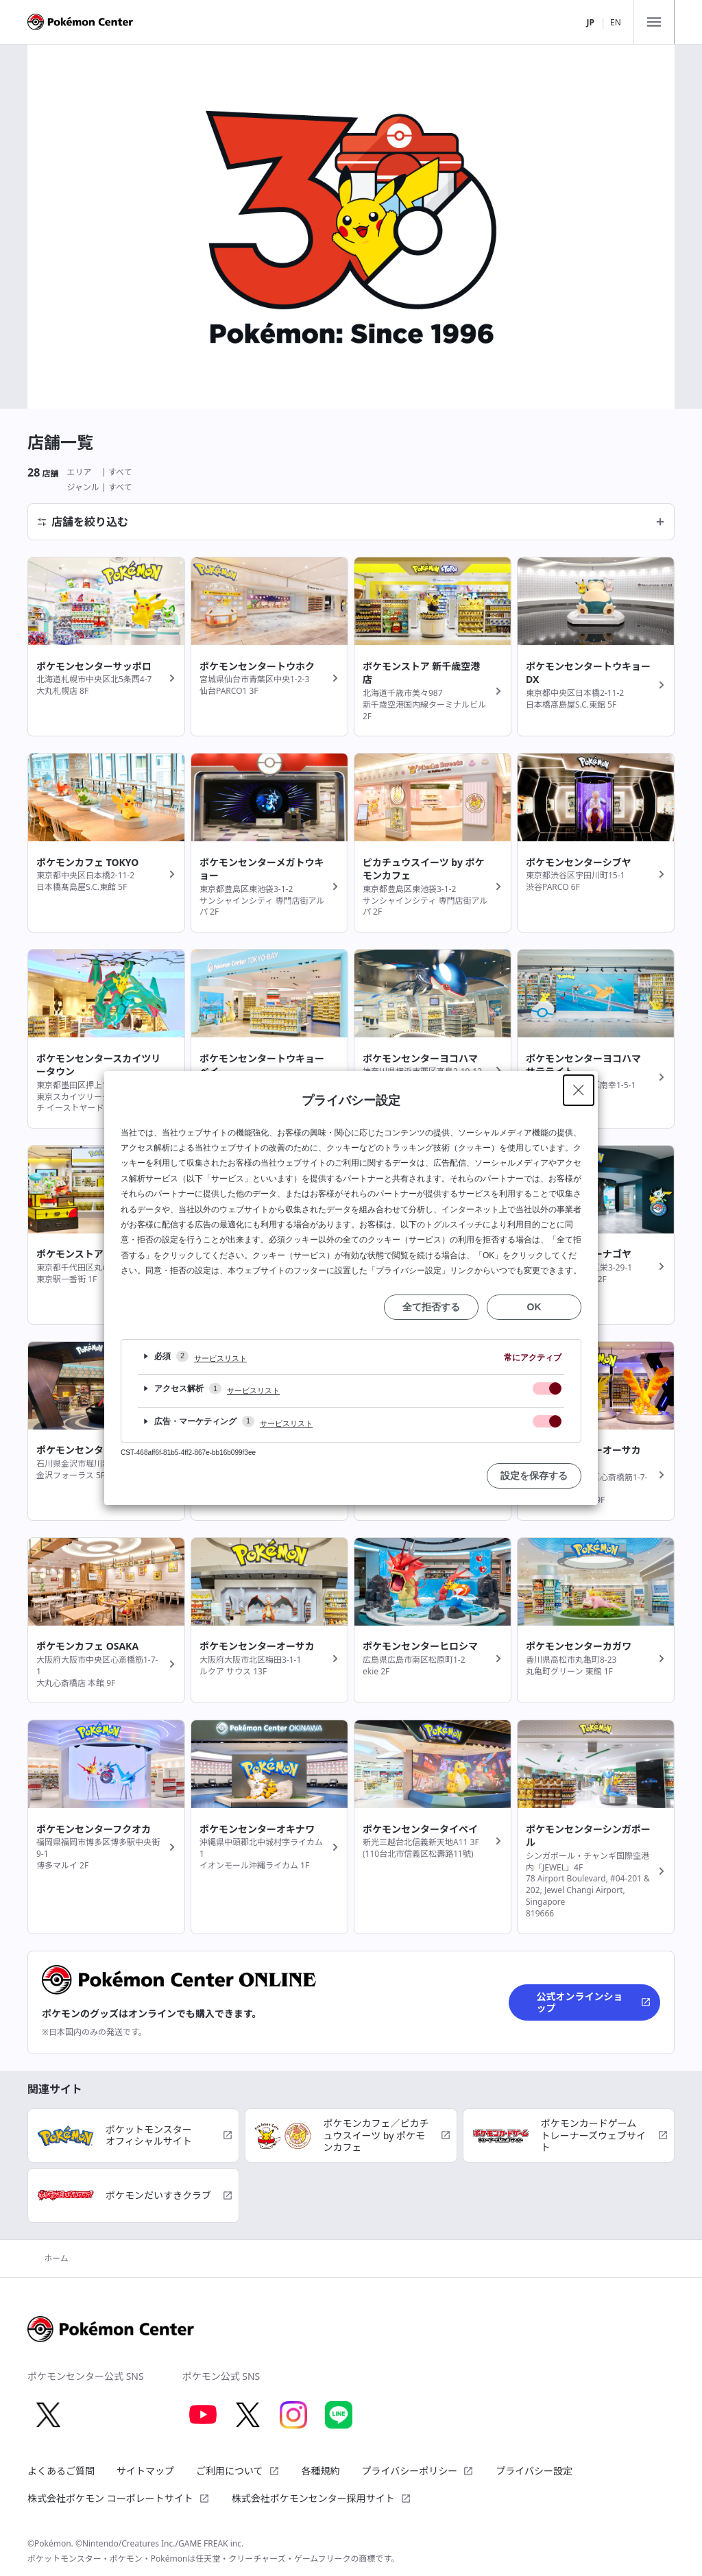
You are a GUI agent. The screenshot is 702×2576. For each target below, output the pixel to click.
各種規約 (321, 2470)
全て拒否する (431, 1306)
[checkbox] (547, 1388)
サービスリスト (220, 1358)
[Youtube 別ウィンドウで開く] (202, 2414)
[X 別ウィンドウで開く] (48, 2414)
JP (590, 22)
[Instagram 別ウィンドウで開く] (293, 2414)
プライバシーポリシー (418, 2470)
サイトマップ (145, 2470)
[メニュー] (654, 22)
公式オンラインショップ (594, 2002)
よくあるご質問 (61, 2470)
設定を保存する (534, 1475)
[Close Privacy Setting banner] (579, 1090)
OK (534, 1306)
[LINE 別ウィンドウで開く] (338, 2414)
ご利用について (238, 2470)
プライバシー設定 (534, 2471)
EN (615, 22)
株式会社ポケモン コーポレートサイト (118, 2498)
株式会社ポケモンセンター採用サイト (321, 2498)
